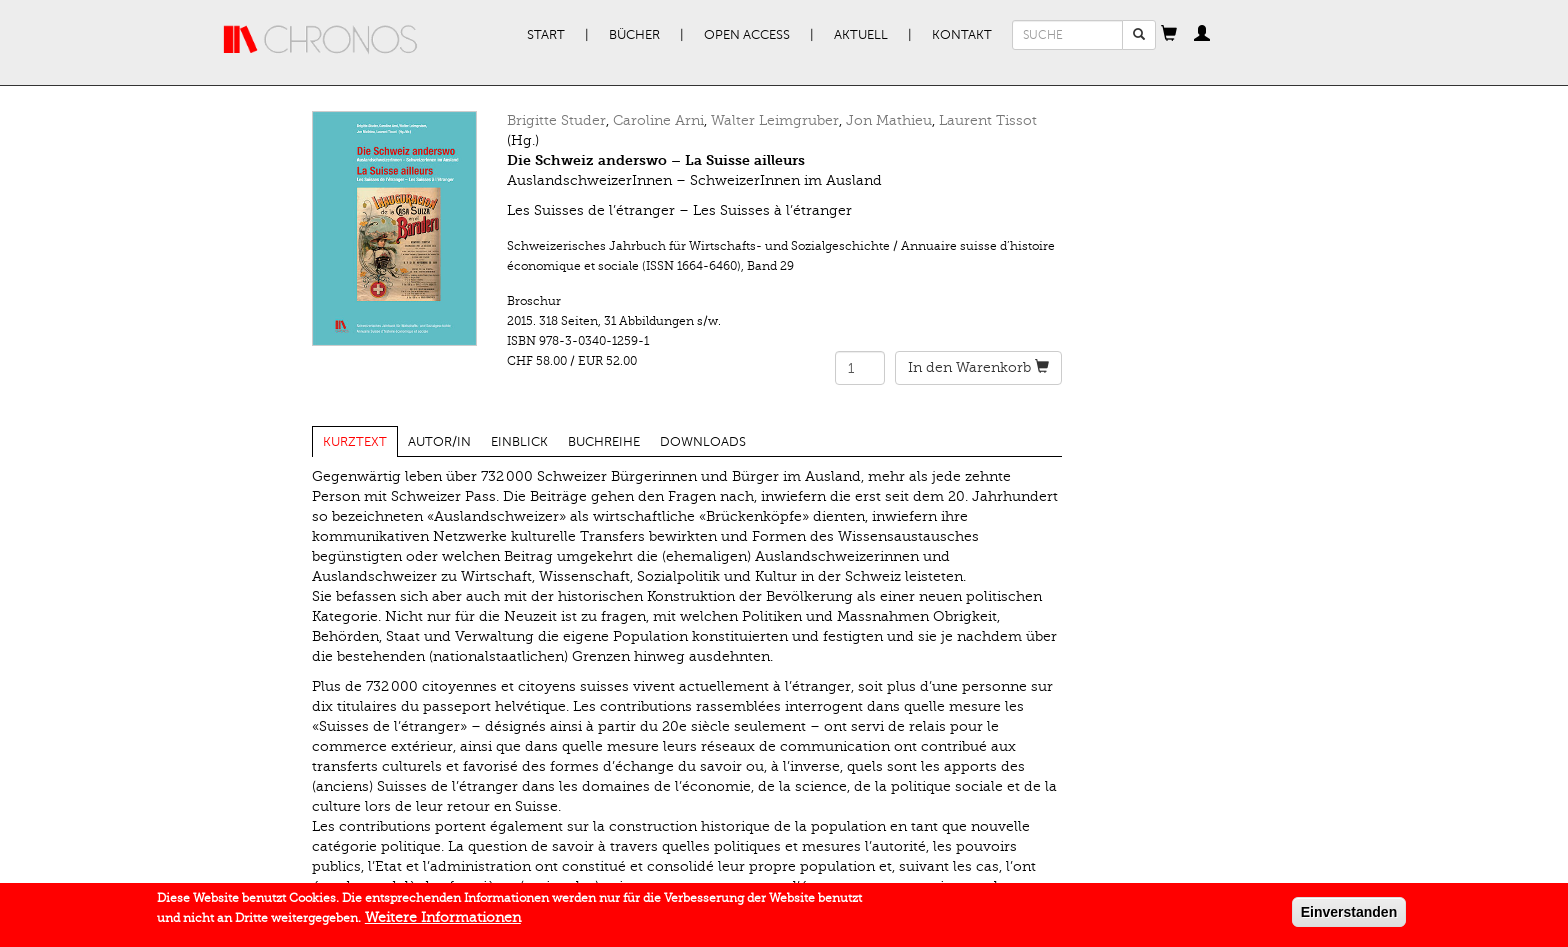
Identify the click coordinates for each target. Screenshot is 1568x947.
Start (546, 35)
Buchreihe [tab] (604, 442)
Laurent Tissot (988, 120)
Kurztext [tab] (355, 442)
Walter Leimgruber (775, 120)
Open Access (747, 35)
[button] (1169, 35)
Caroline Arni (658, 120)
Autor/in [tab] (439, 442)
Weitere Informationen (443, 919)
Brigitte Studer (556, 120)
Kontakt (962, 35)
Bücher (634, 35)
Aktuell (861, 35)
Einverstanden (1349, 914)
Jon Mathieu (889, 120)
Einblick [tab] (519, 442)
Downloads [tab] (703, 442)
